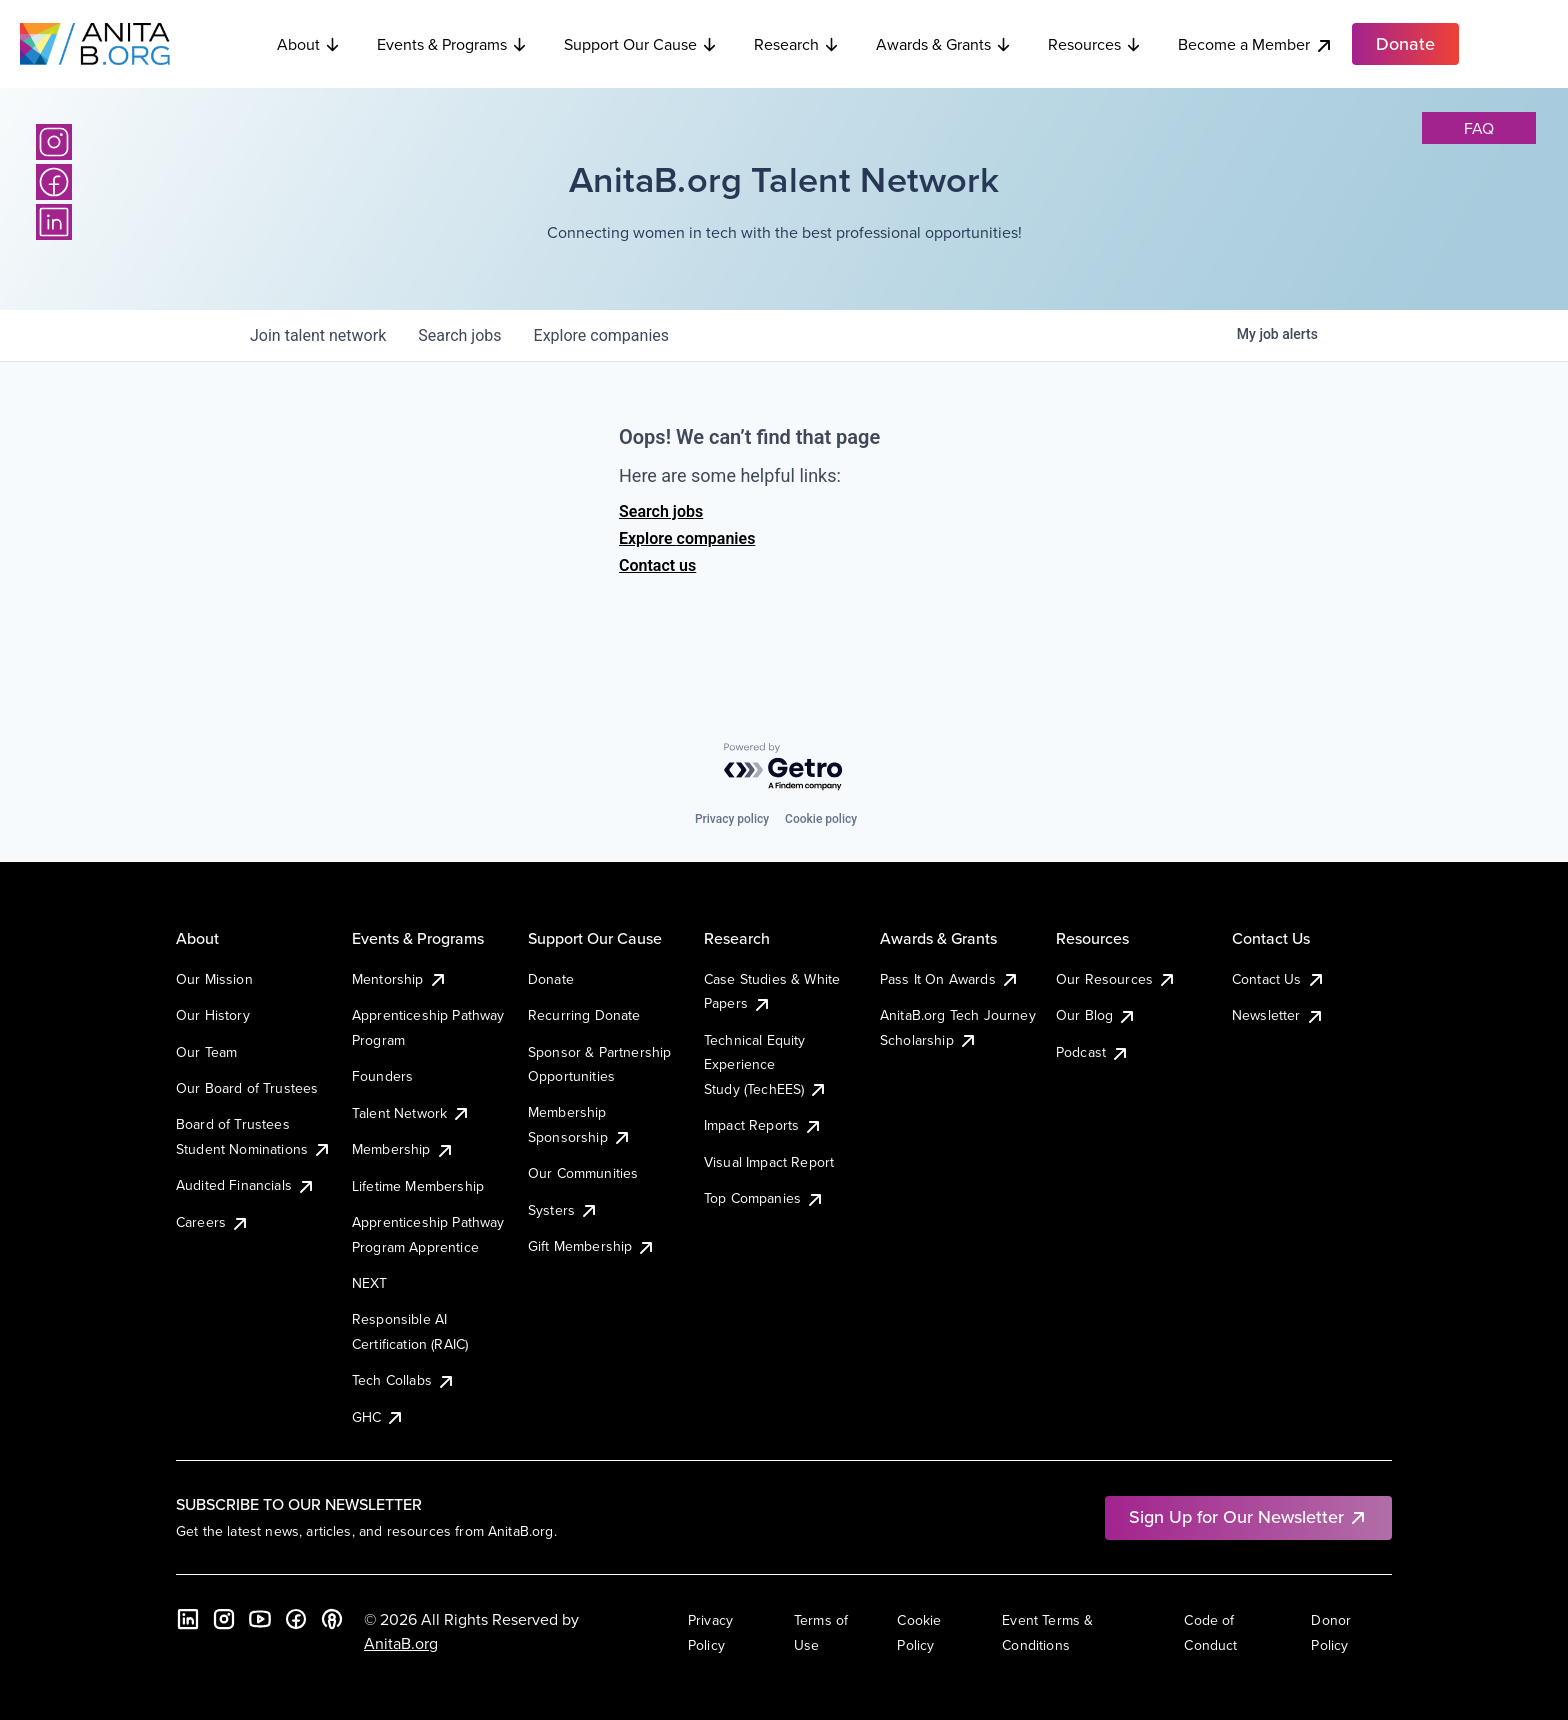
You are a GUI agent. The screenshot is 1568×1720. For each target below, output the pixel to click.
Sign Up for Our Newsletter (1248, 1516)
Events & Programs (452, 44)
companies (601, 335)
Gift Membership (592, 1246)
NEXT (370, 1283)
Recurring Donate (584, 1015)
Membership (403, 1149)
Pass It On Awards (950, 979)
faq (1479, 128)
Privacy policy (732, 819)
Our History (213, 1015)
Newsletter (1278, 1015)
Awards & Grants (944, 44)
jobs (459, 335)
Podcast (1093, 1052)
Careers (213, 1222)
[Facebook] (54, 182)
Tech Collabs (404, 1380)
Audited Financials (246, 1185)
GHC (378, 1417)
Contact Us (1279, 979)
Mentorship (400, 979)
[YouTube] (260, 1619)
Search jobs (661, 511)
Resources (1095, 44)
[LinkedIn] (54, 222)
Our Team (206, 1052)
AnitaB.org (401, 1643)
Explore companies (687, 538)
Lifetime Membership (418, 1186)
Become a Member (1256, 44)
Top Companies (764, 1198)
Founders (382, 1076)
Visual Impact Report (769, 1162)
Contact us (657, 565)
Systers (563, 1210)
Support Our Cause (641, 44)
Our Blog (1096, 1015)
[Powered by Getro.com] (784, 767)
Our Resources (1116, 979)
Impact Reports (763, 1125)
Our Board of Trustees (247, 1088)
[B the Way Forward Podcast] (332, 1619)
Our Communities (583, 1173)
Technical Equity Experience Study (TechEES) (766, 1064)
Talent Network (411, 1113)
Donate (551, 979)
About (309, 44)
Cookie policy (821, 819)
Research (797, 44)
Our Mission (214, 979)
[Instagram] (54, 142)
